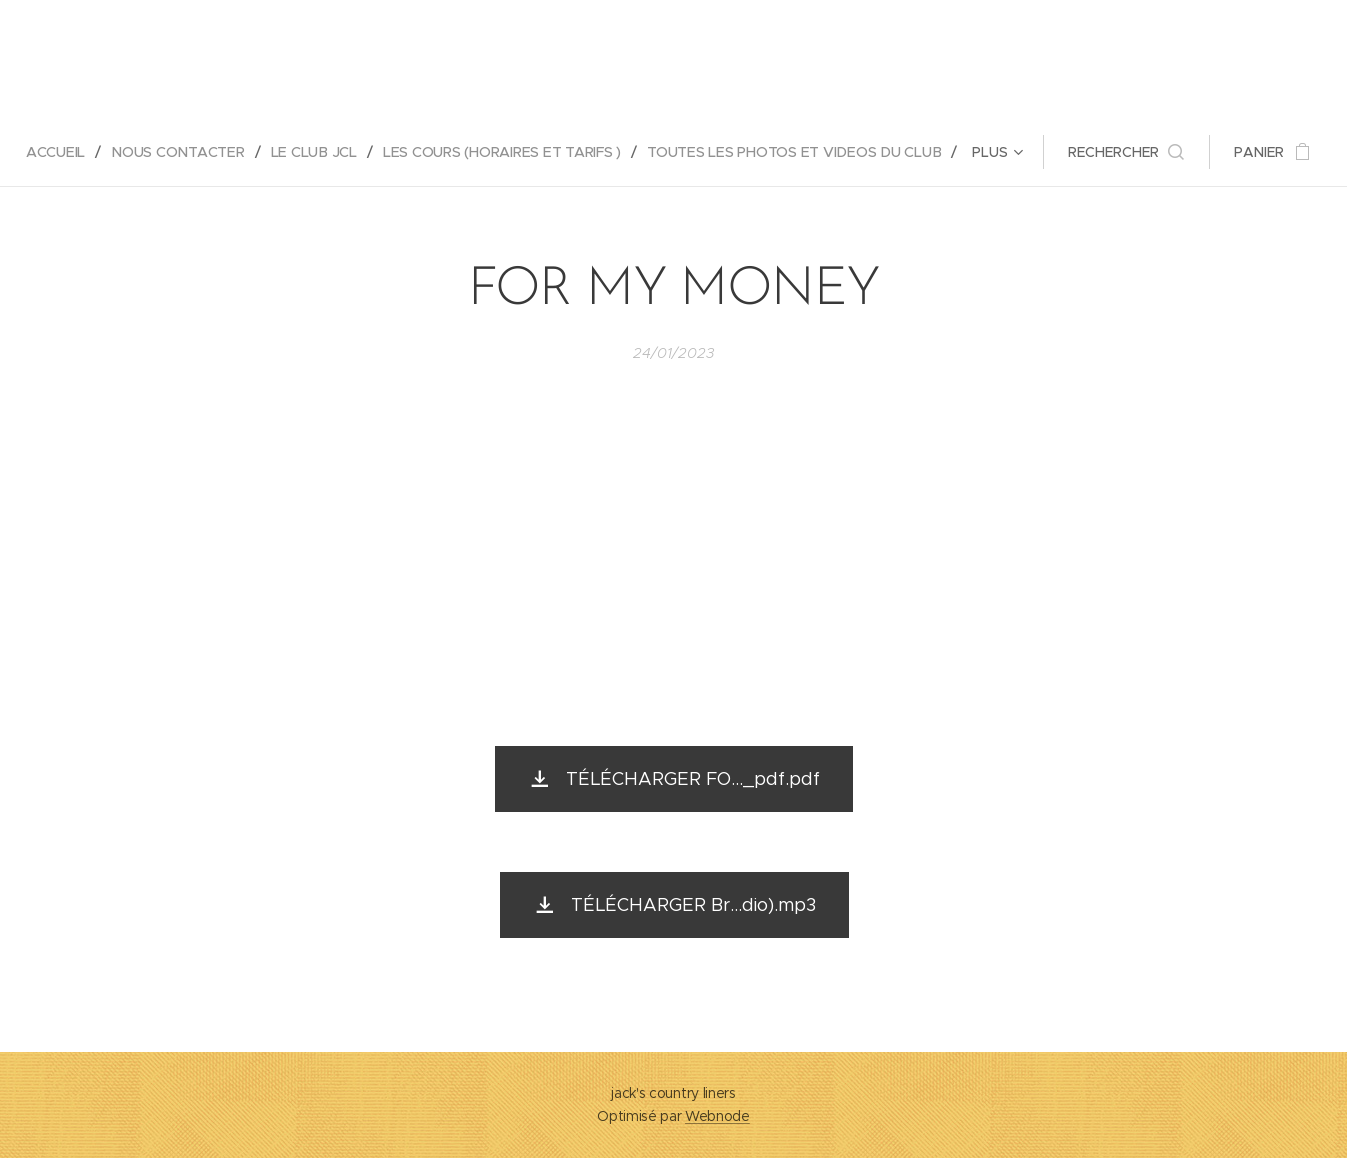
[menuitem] (60, 152)
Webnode (717, 1116)
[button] (1130, 152)
